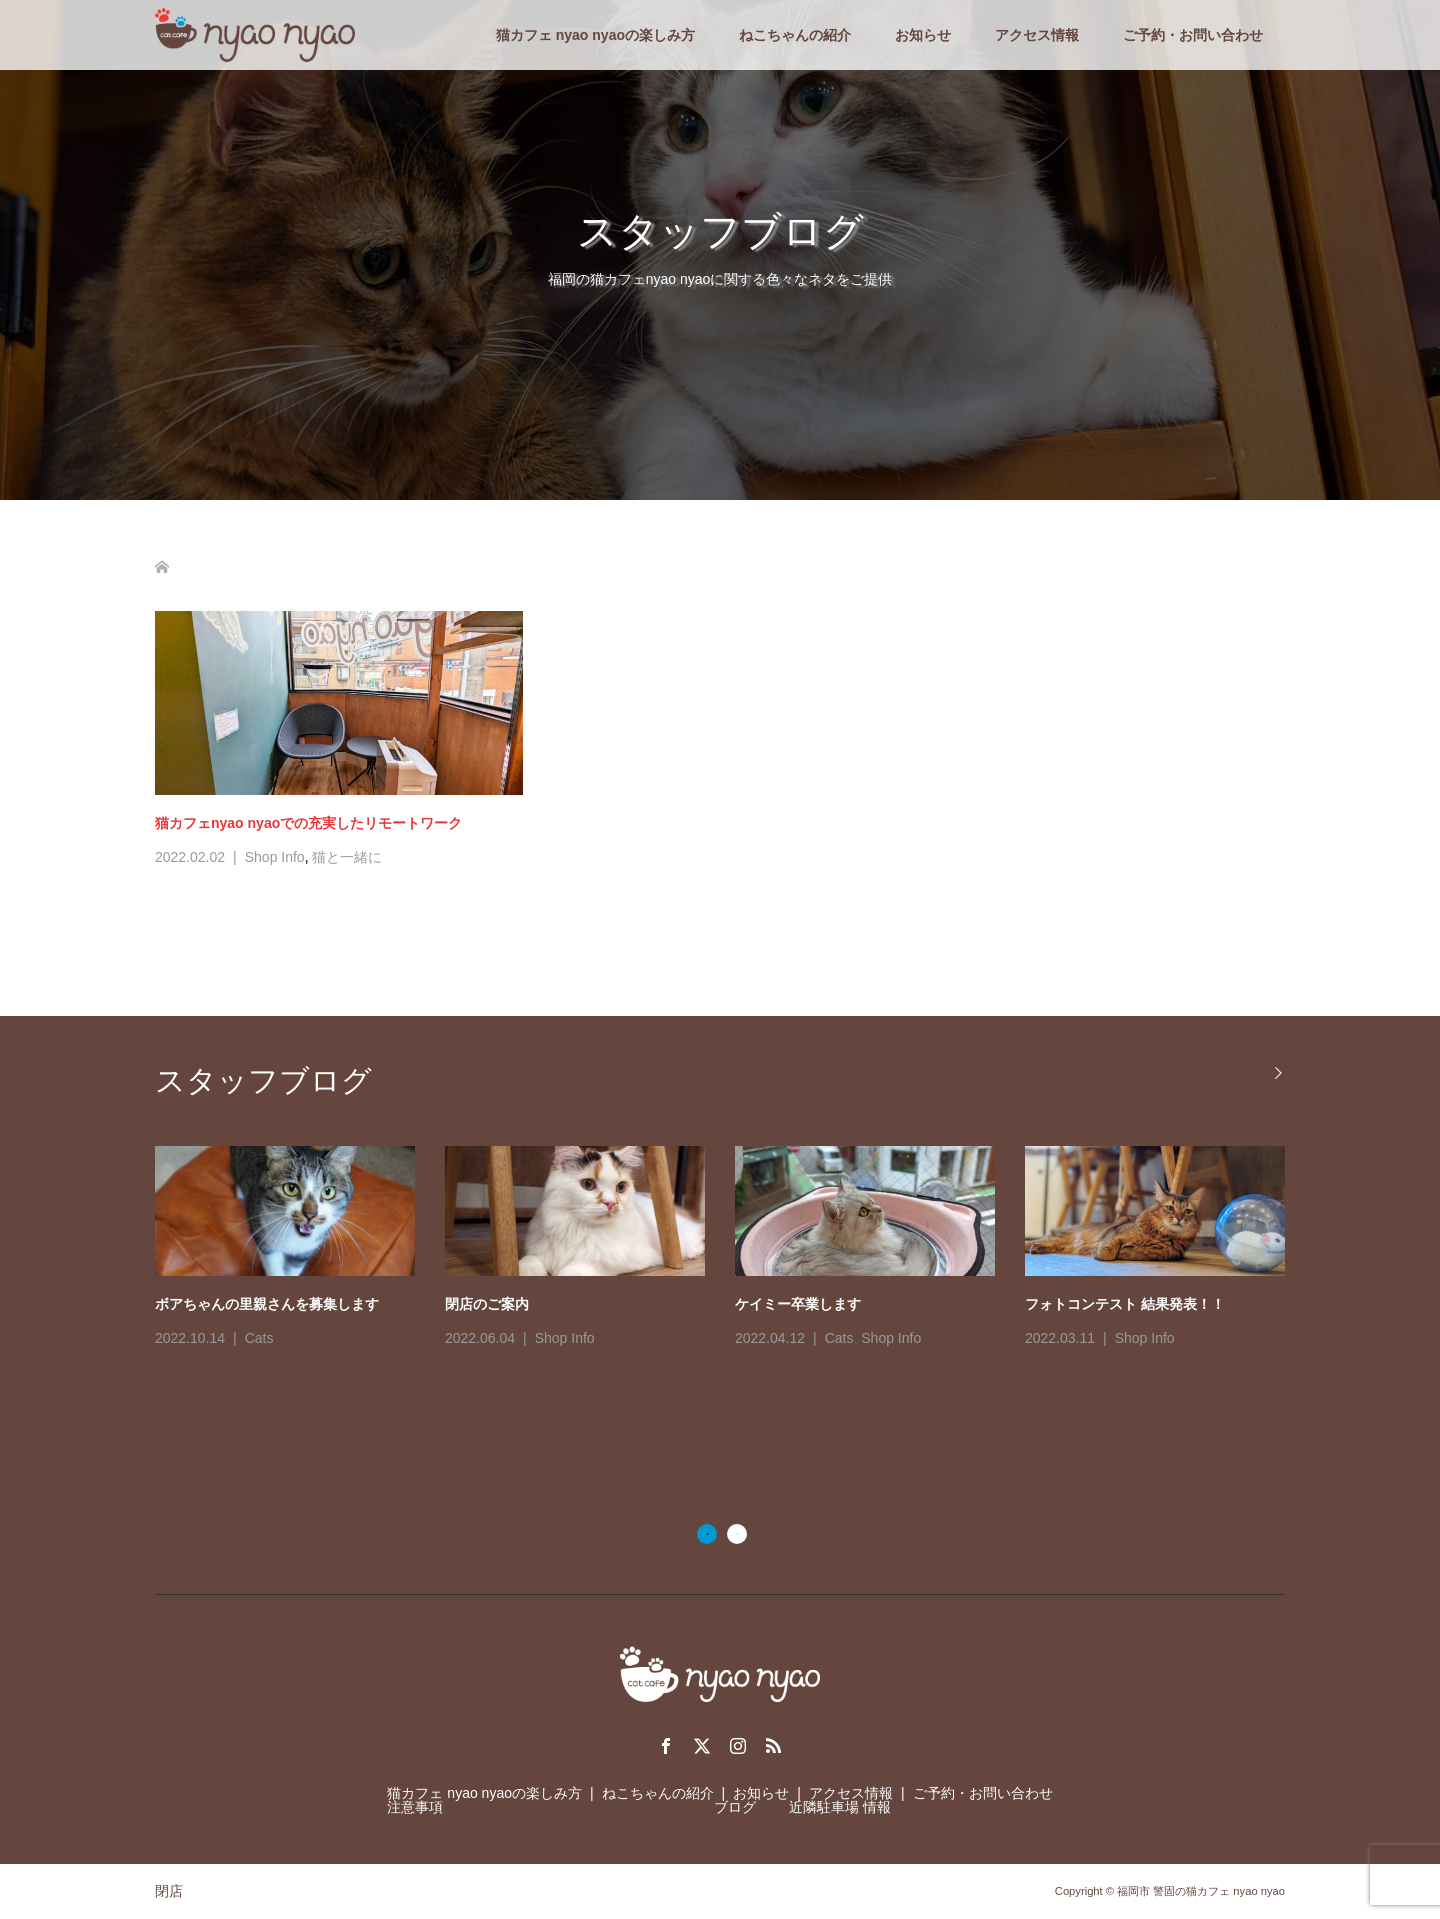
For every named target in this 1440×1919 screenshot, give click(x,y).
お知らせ (923, 35)
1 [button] (707, 1534)
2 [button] (737, 1534)
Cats (259, 1338)
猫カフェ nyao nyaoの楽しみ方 (595, 35)
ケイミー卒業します (798, 1304)
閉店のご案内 (487, 1304)
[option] (735, 1249)
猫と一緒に (347, 857)
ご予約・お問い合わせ (1193, 35)
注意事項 (415, 1807)
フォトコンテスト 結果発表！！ (1125, 1304)
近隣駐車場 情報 (840, 1807)
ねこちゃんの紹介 (795, 35)
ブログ (735, 1807)
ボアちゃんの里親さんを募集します (267, 1304)
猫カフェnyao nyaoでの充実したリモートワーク (308, 823)
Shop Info (275, 857)
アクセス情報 (1037, 35)
